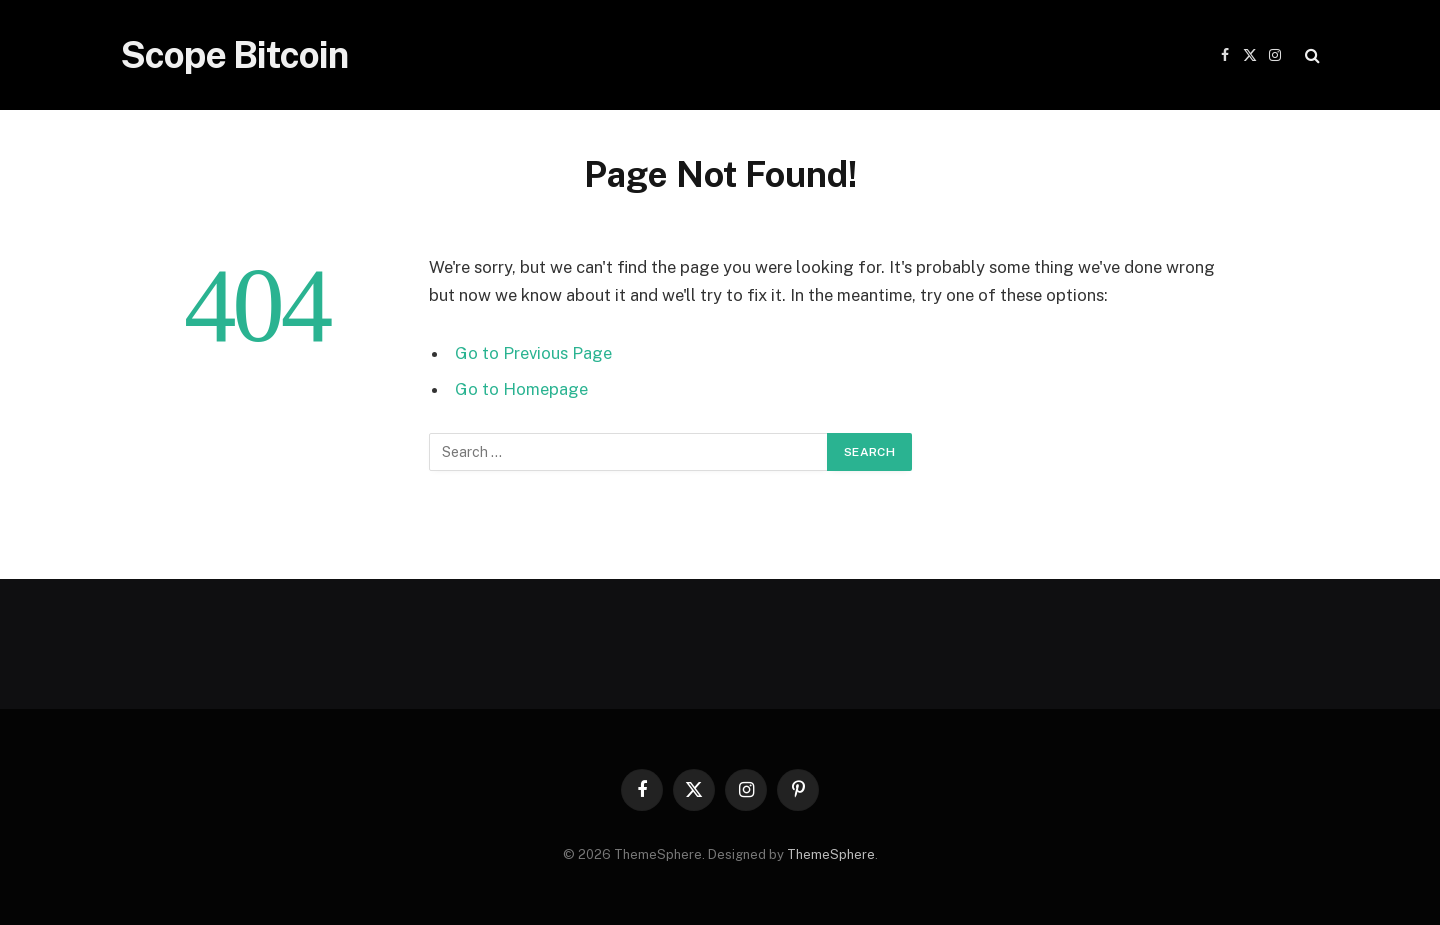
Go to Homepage (521, 389)
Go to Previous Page (533, 353)
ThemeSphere (831, 854)
